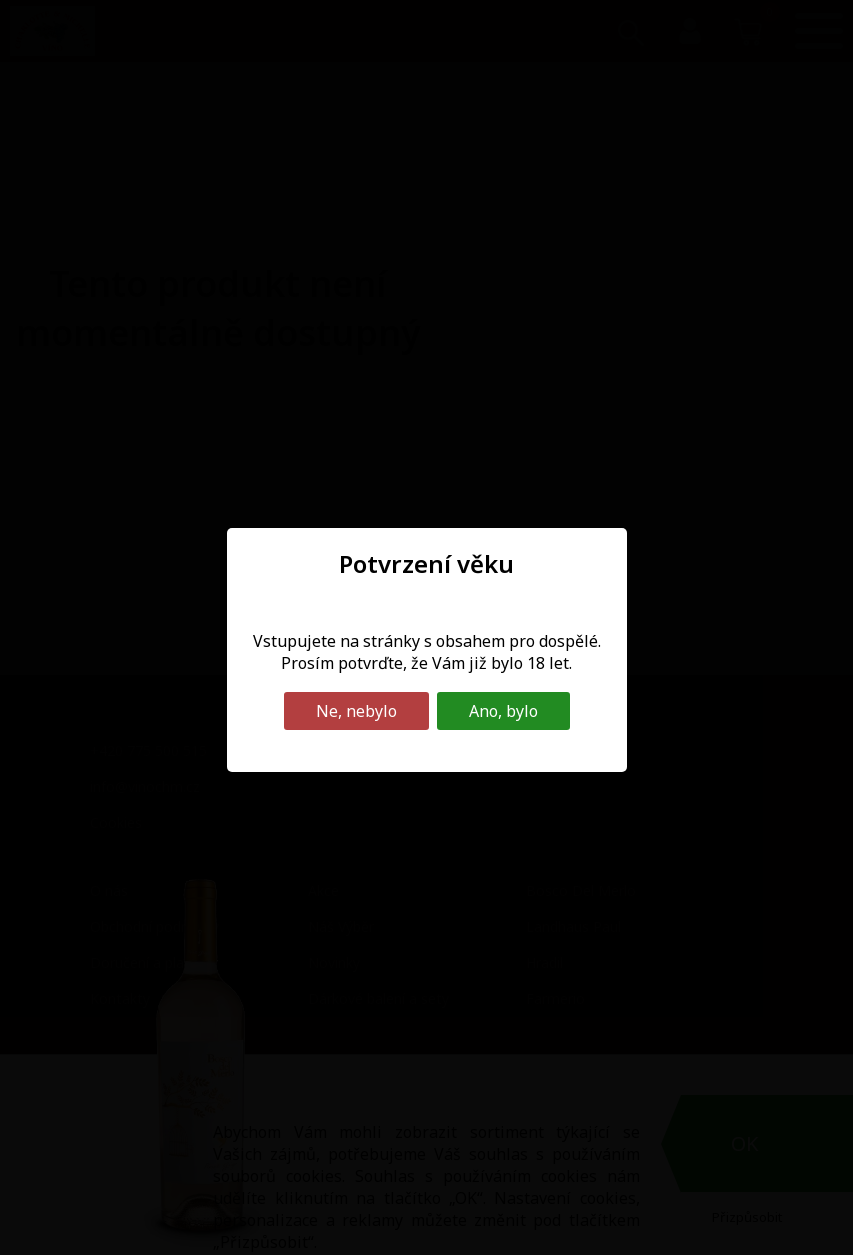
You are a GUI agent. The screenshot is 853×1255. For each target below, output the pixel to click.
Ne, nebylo (356, 711)
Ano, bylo (503, 711)
